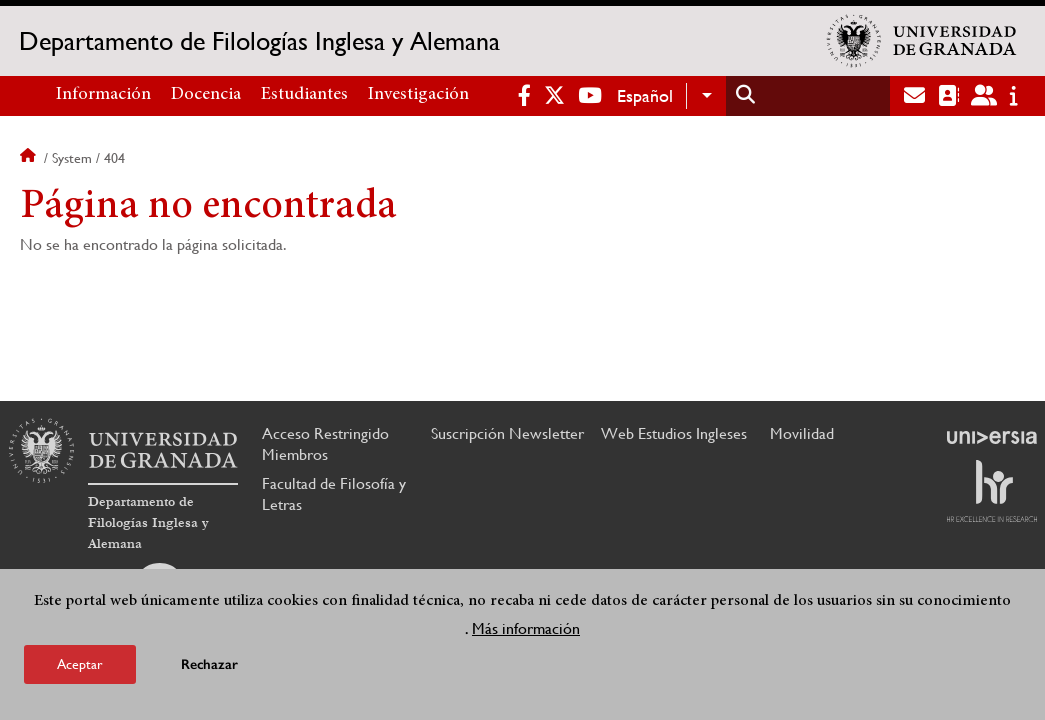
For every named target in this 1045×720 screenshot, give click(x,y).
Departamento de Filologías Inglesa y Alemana (259, 41)
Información (103, 95)
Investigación (418, 95)
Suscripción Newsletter (507, 433)
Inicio (30, 158)
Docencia (206, 95)
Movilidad (802, 433)
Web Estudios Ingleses (674, 433)
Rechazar (209, 664)
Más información (526, 628)
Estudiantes (304, 95)
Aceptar (80, 664)
